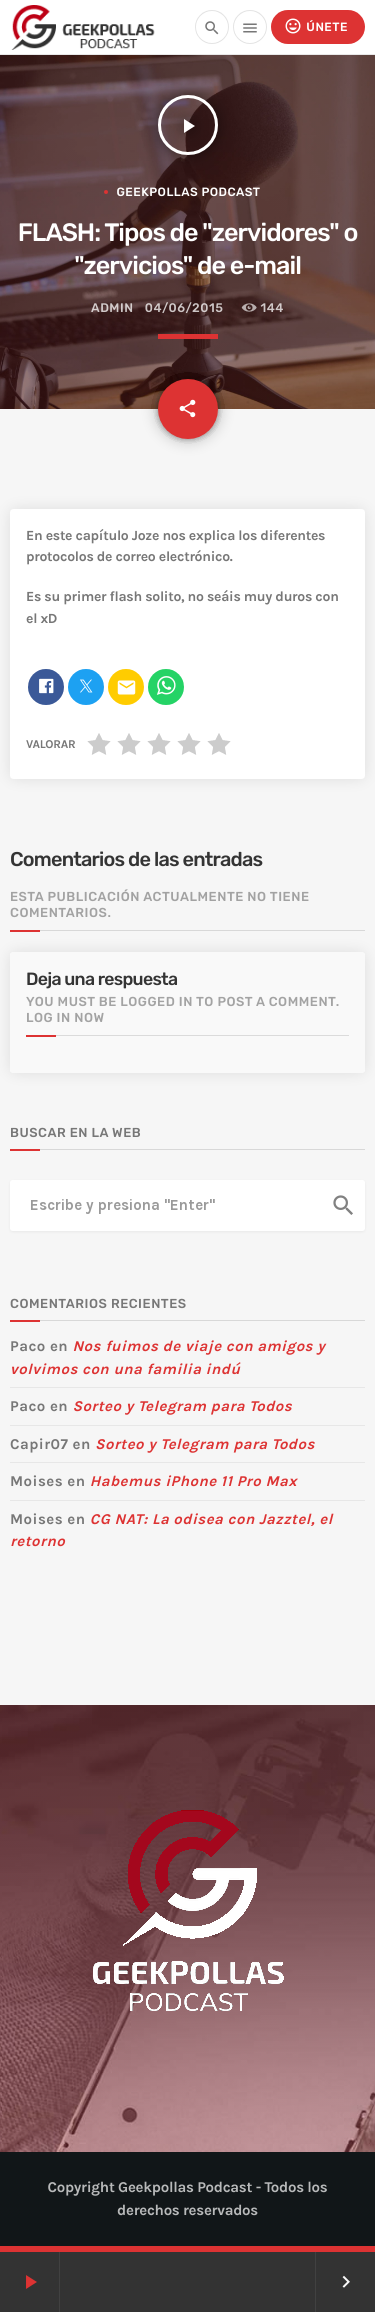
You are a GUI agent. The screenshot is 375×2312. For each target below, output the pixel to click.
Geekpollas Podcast (188, 192)
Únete (316, 26)
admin (112, 308)
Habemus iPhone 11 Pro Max (193, 1481)
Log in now (65, 1018)
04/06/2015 (184, 308)
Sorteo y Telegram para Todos (182, 1406)
